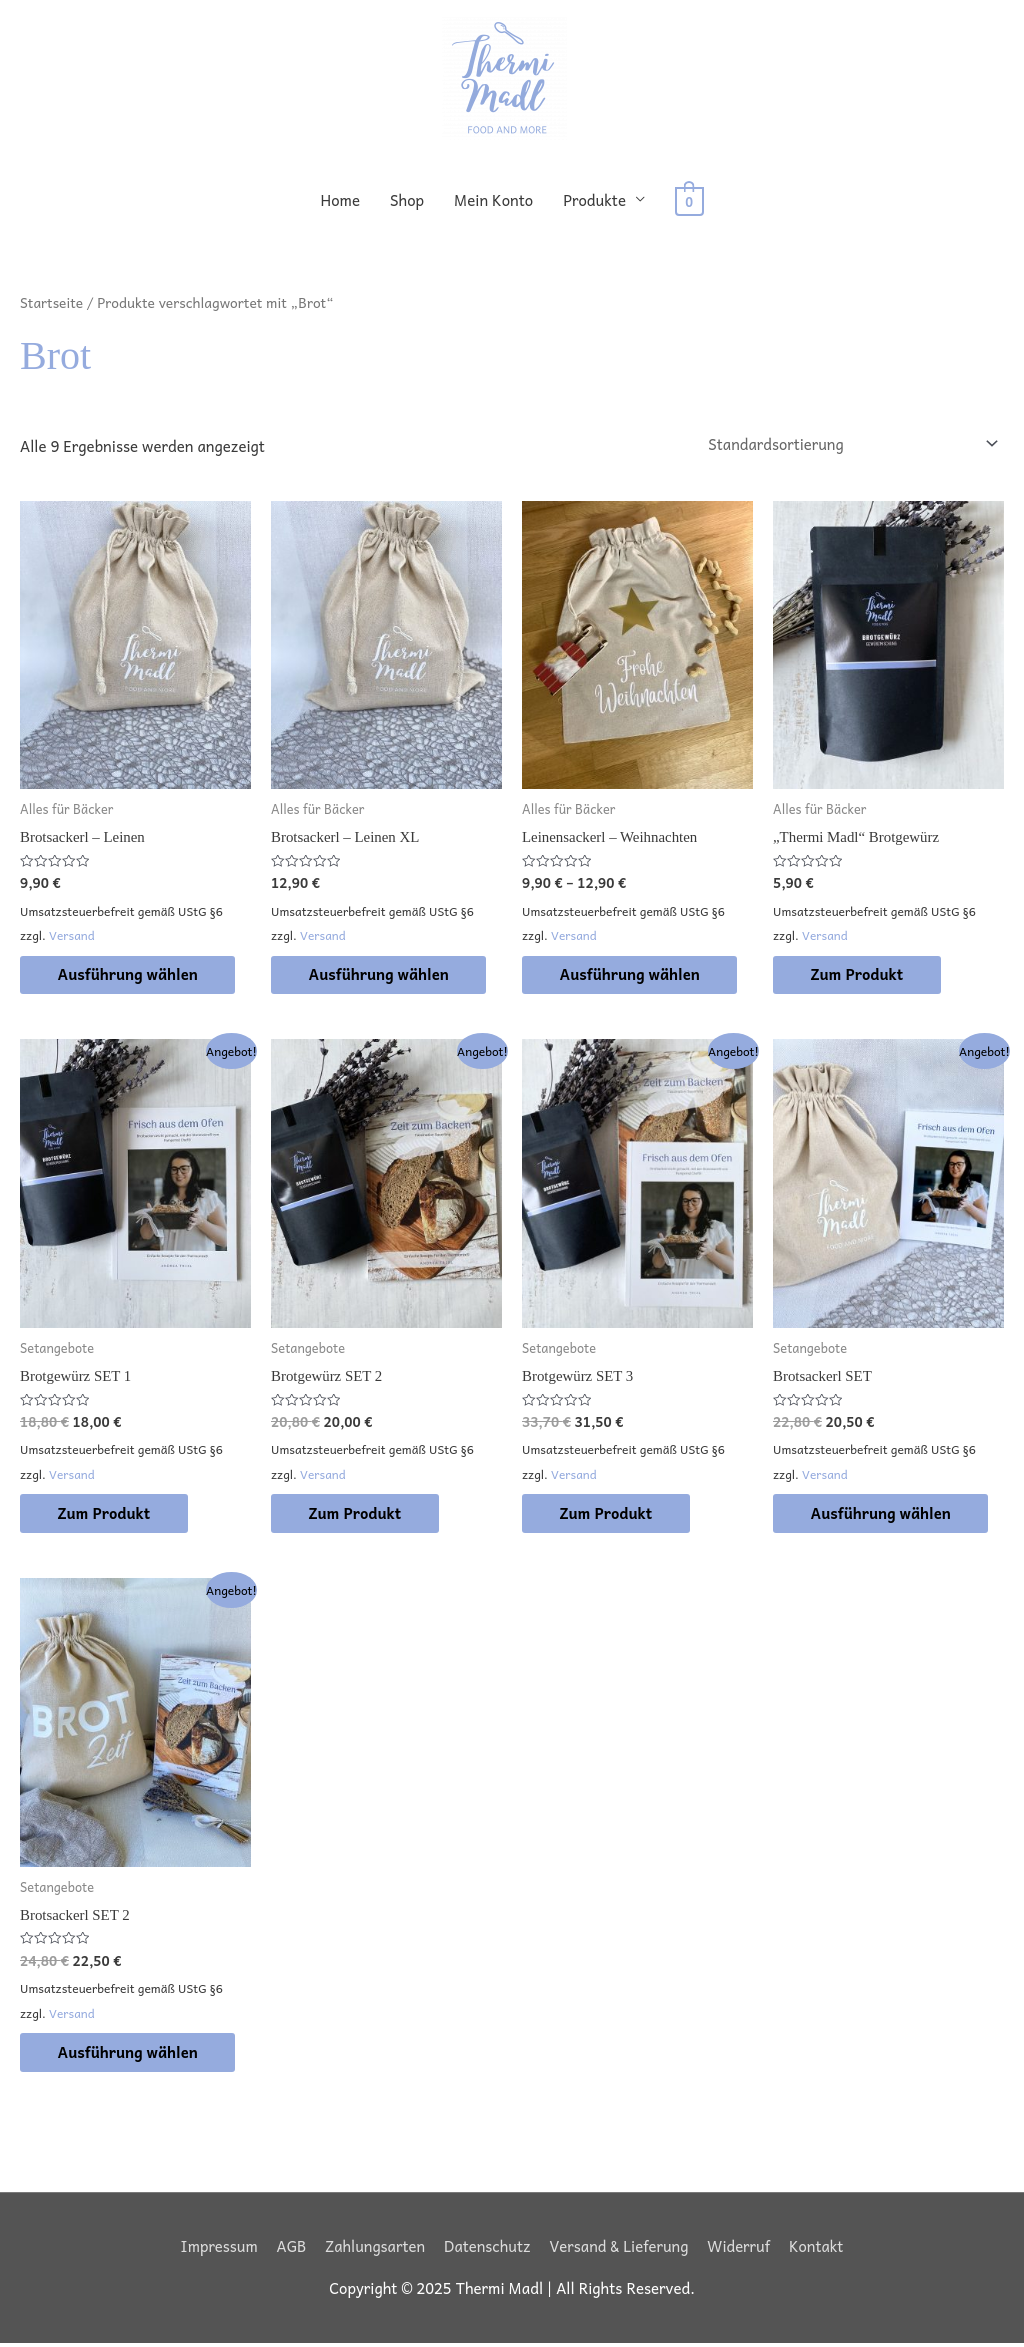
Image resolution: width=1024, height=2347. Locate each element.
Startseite (52, 302)
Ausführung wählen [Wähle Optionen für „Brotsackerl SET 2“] (131, 2055)
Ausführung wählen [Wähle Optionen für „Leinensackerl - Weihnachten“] (633, 975)
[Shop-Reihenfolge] (849, 444)
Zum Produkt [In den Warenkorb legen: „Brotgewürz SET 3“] (609, 1515)
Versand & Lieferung (620, 2249)
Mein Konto (494, 200)
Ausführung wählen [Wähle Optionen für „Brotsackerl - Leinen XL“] (382, 975)
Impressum (217, 2249)
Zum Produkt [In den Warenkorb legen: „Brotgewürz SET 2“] (358, 1515)
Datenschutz (486, 2249)
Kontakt (818, 2249)
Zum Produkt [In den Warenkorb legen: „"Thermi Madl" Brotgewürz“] (860, 975)
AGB (290, 2249)
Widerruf (740, 2249)
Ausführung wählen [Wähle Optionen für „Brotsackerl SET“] (884, 1515)
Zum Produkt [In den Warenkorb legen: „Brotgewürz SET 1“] (107, 1515)
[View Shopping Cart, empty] (689, 200)
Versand (72, 936)
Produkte (595, 200)
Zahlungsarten (374, 2249)
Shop (408, 200)
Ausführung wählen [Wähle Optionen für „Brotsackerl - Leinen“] (131, 975)
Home (341, 200)
